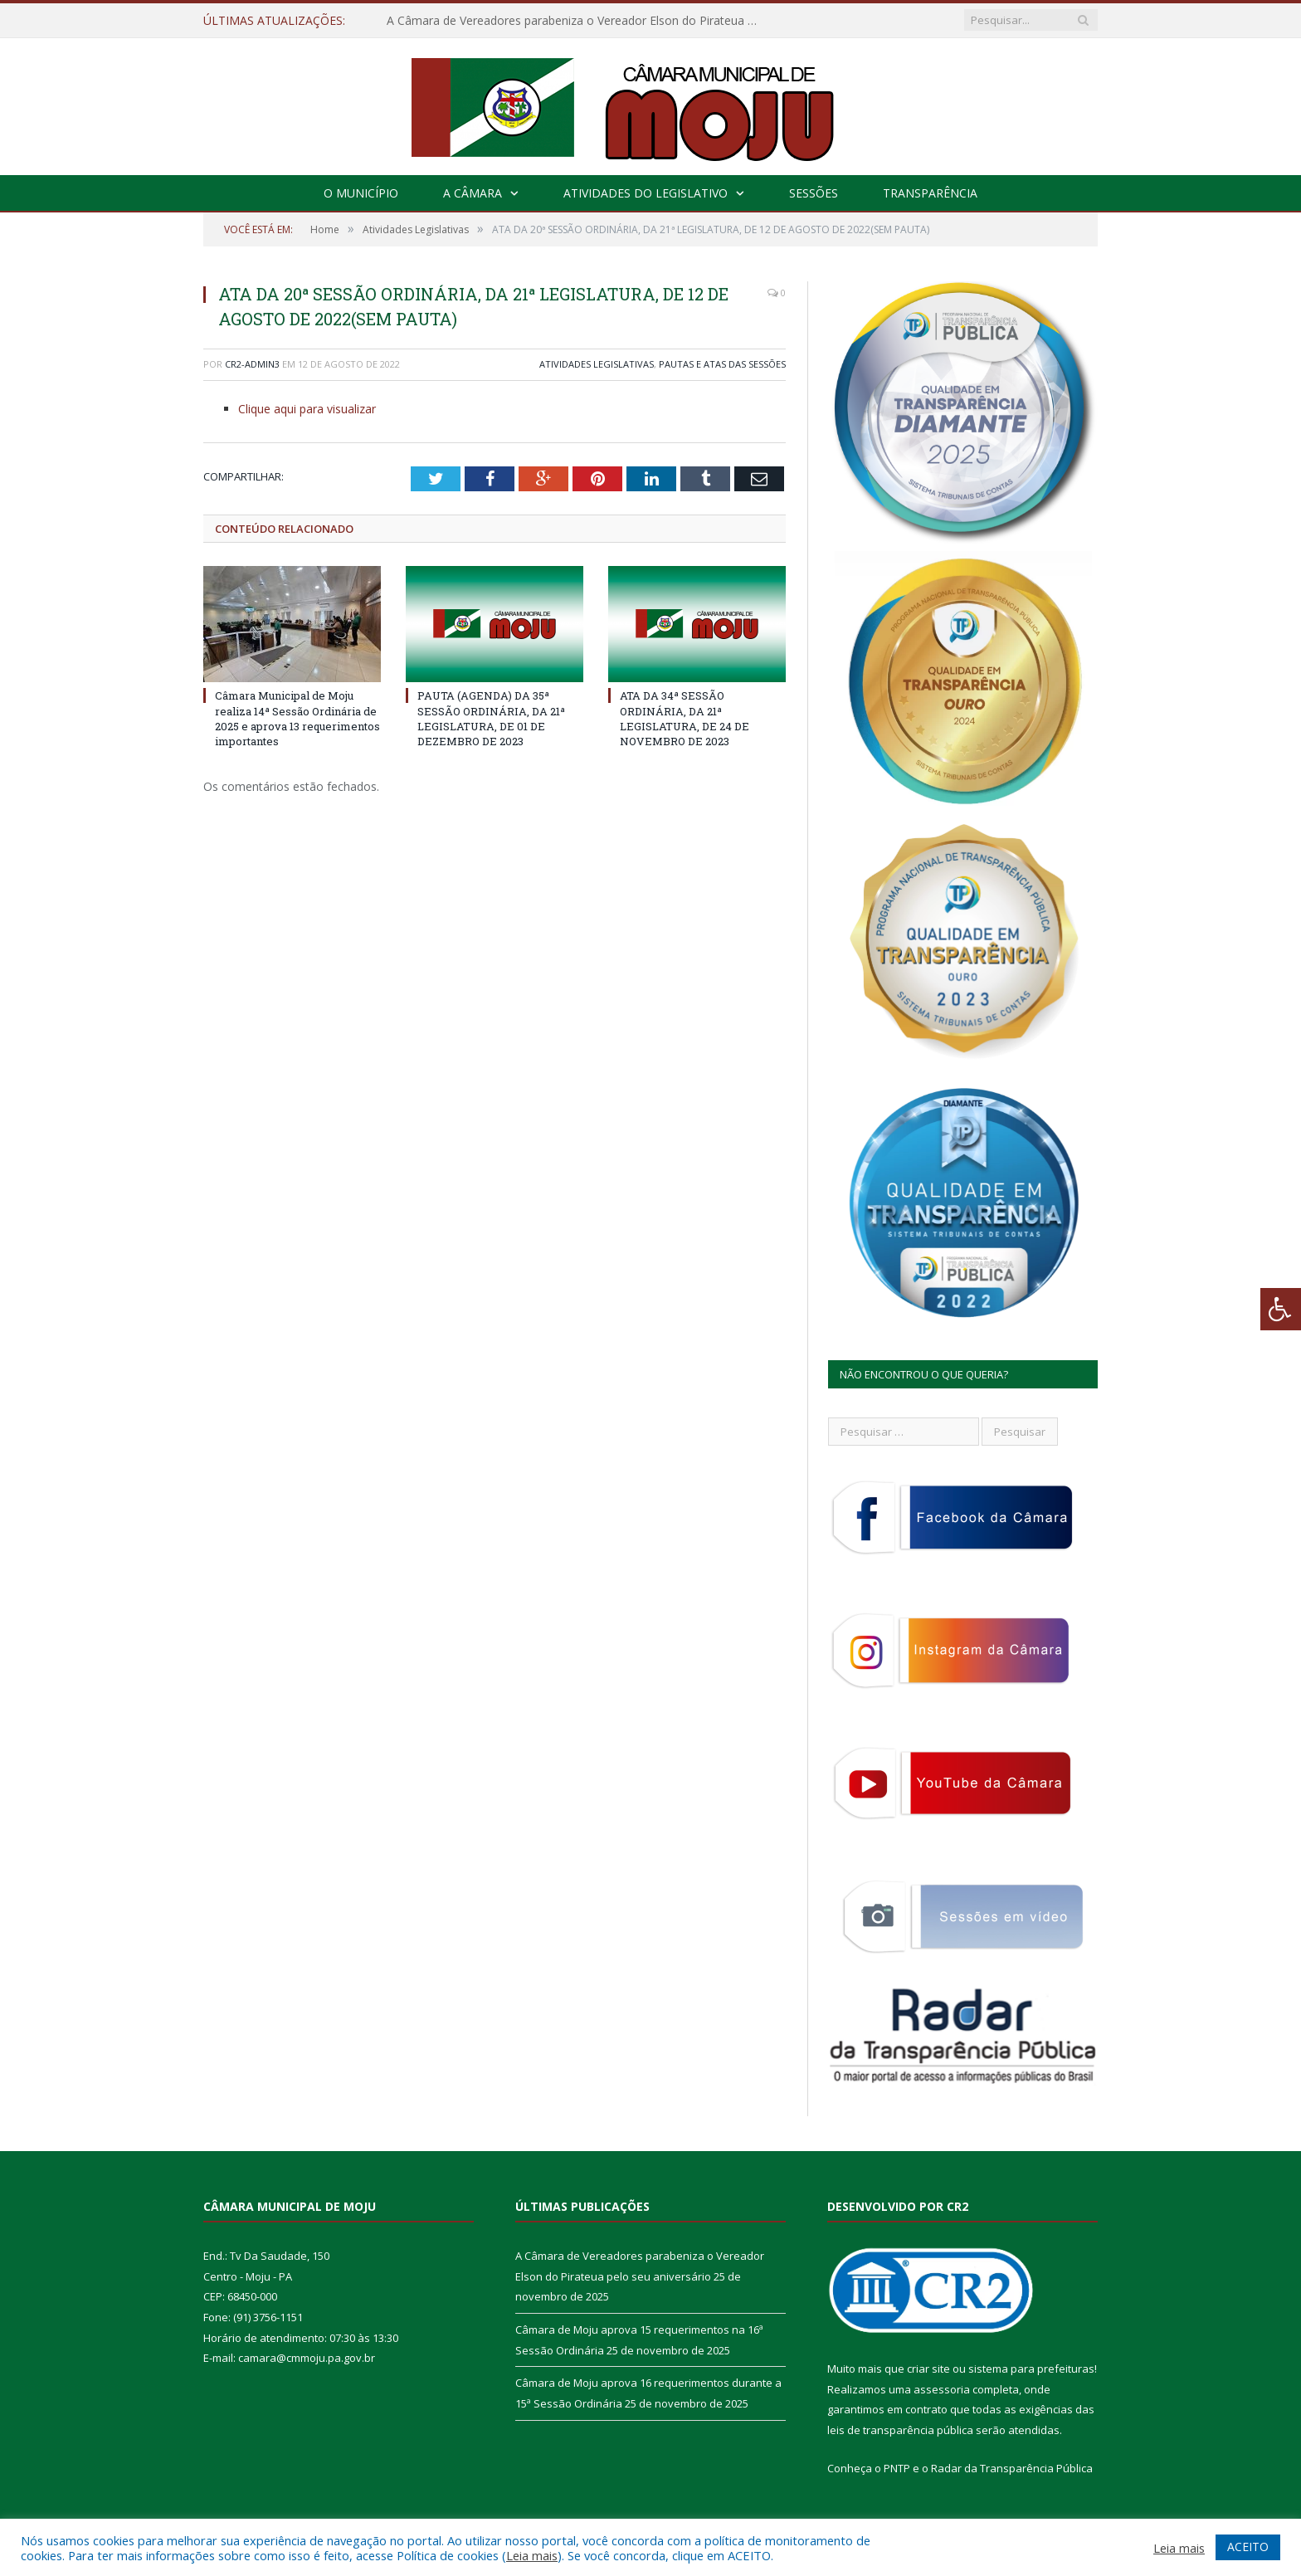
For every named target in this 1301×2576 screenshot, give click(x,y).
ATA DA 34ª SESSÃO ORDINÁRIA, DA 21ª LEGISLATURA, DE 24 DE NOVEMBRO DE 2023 (684, 718)
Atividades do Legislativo (645, 193)
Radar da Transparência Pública (1012, 2468)
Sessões (813, 193)
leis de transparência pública (900, 2429)
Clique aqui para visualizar (307, 409)
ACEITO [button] (1248, 2546)
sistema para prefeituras (1031, 2368)
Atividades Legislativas (596, 364)
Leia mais (532, 2555)
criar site (928, 2368)
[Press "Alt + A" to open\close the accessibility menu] (1280, 1309)
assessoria (942, 2389)
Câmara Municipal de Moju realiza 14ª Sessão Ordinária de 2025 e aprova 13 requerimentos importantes (297, 718)
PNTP (897, 2468)
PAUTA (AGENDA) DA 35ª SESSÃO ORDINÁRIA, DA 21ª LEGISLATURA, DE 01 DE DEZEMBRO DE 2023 (491, 718)
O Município (361, 193)
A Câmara (472, 193)
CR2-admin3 (252, 364)
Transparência (930, 193)
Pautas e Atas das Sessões (722, 364)
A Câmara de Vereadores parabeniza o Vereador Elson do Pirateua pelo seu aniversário (577, 20)
